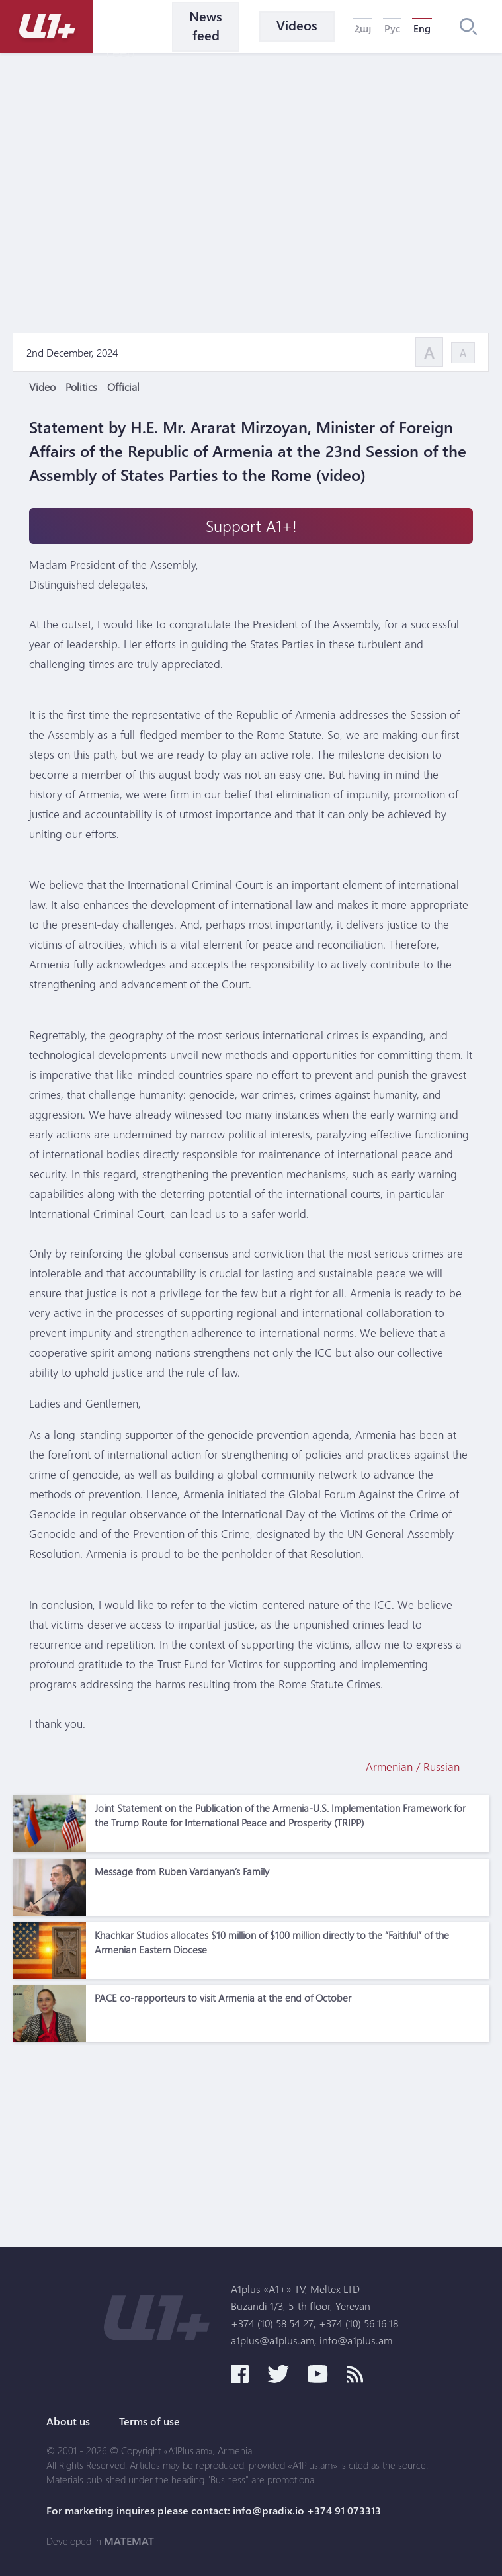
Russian (441, 1766)
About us (68, 2421)
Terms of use (149, 2421)
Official (123, 386)
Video (42, 386)
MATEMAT (129, 2541)
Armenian (389, 1766)
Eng (422, 28)
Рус (392, 28)
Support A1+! (251, 525)
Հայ (363, 28)
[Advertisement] (251, 2141)
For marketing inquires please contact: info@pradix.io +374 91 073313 (213, 2510)
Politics (81, 386)
